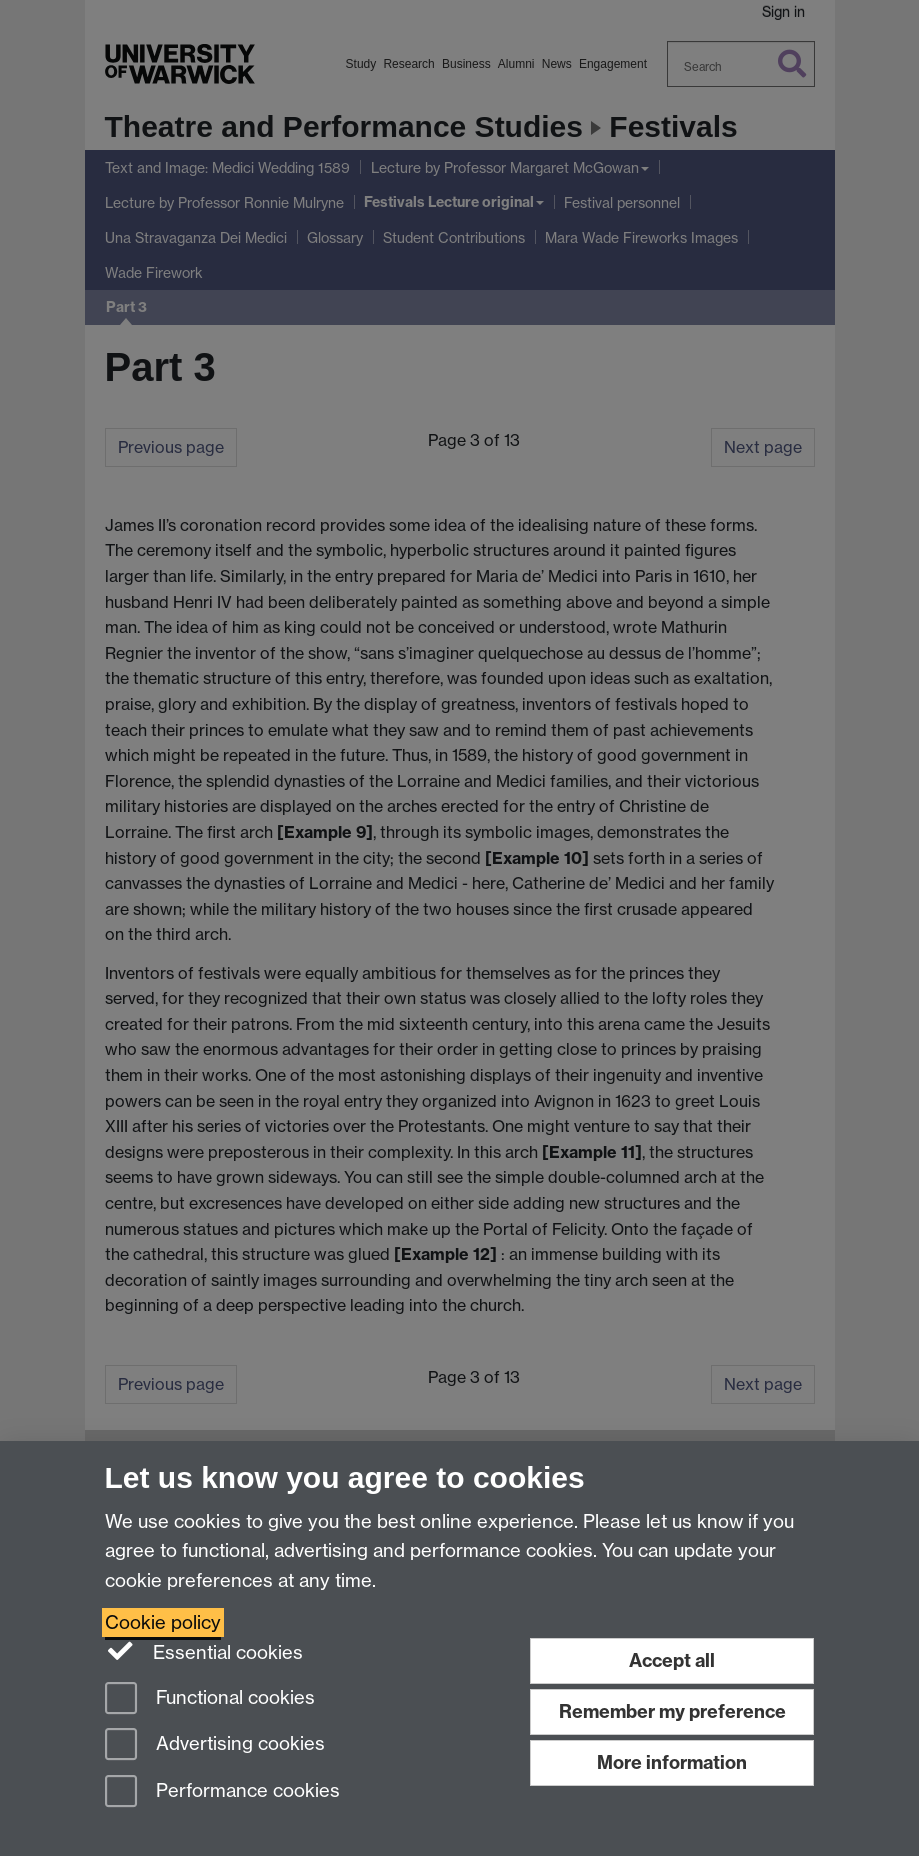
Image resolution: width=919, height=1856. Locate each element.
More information (672, 1762)
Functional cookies (210, 1699)
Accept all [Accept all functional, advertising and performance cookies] (672, 1660)
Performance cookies (222, 1792)
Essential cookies (204, 1651)
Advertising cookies (215, 1745)
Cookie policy (163, 1622)
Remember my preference (672, 1711)
